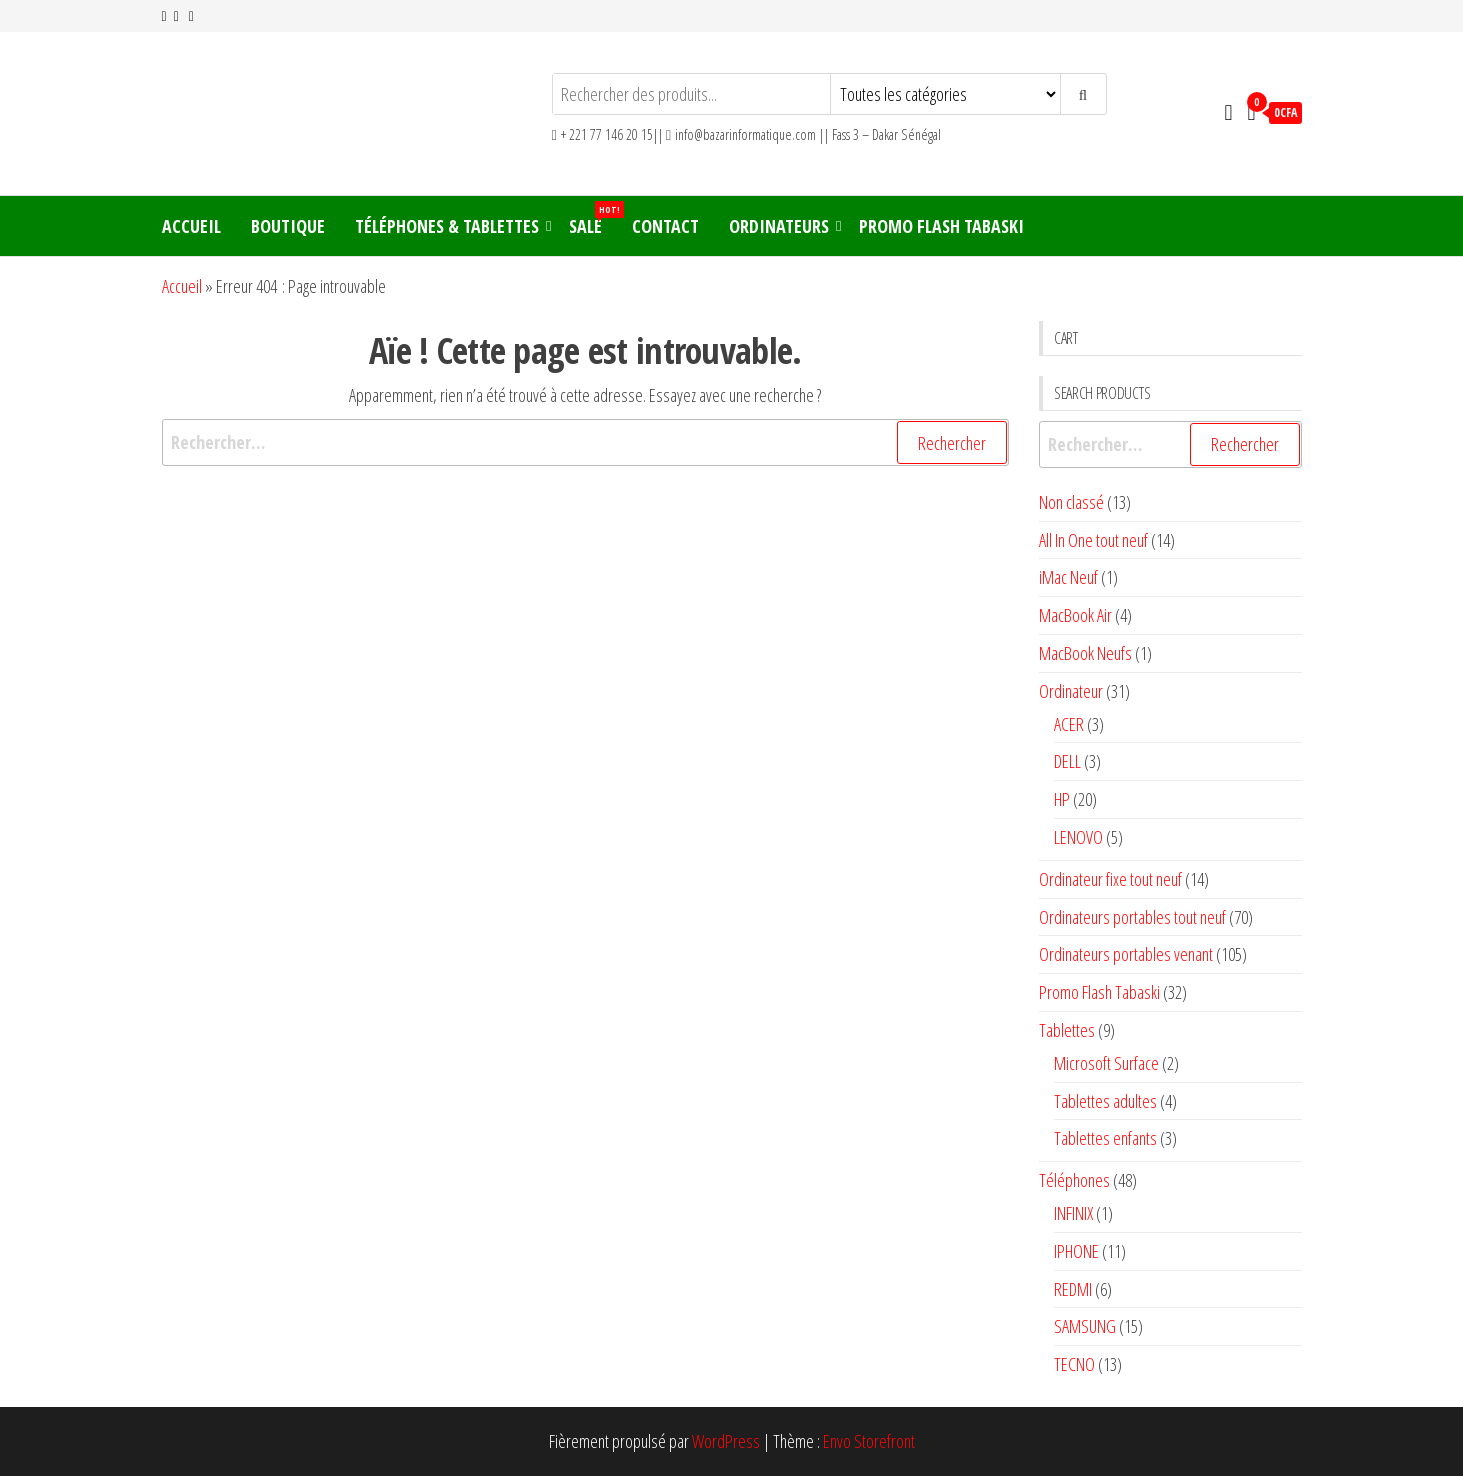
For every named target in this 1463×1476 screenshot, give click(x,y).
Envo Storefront (869, 1441)
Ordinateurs (779, 226)
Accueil (191, 226)
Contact (665, 226)
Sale (593, 219)
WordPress (726, 1441)
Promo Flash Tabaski (941, 226)
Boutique (288, 226)
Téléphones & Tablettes (447, 226)
